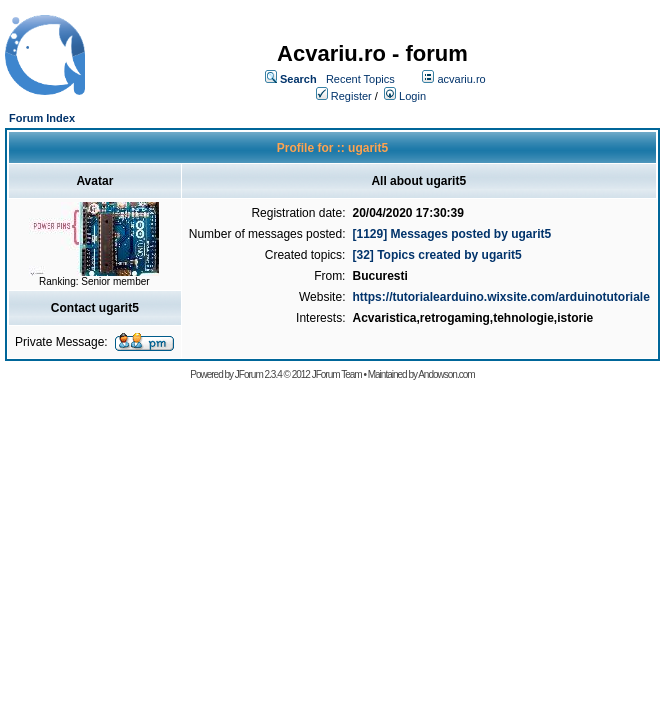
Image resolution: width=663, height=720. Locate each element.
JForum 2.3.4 (258, 374)
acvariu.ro (461, 79)
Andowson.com (446, 374)
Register (351, 96)
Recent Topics (360, 79)
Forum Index (42, 118)
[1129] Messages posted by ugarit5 (451, 234)
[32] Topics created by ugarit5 (436, 255)
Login (412, 96)
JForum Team (337, 374)
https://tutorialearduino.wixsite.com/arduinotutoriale (500, 297)
